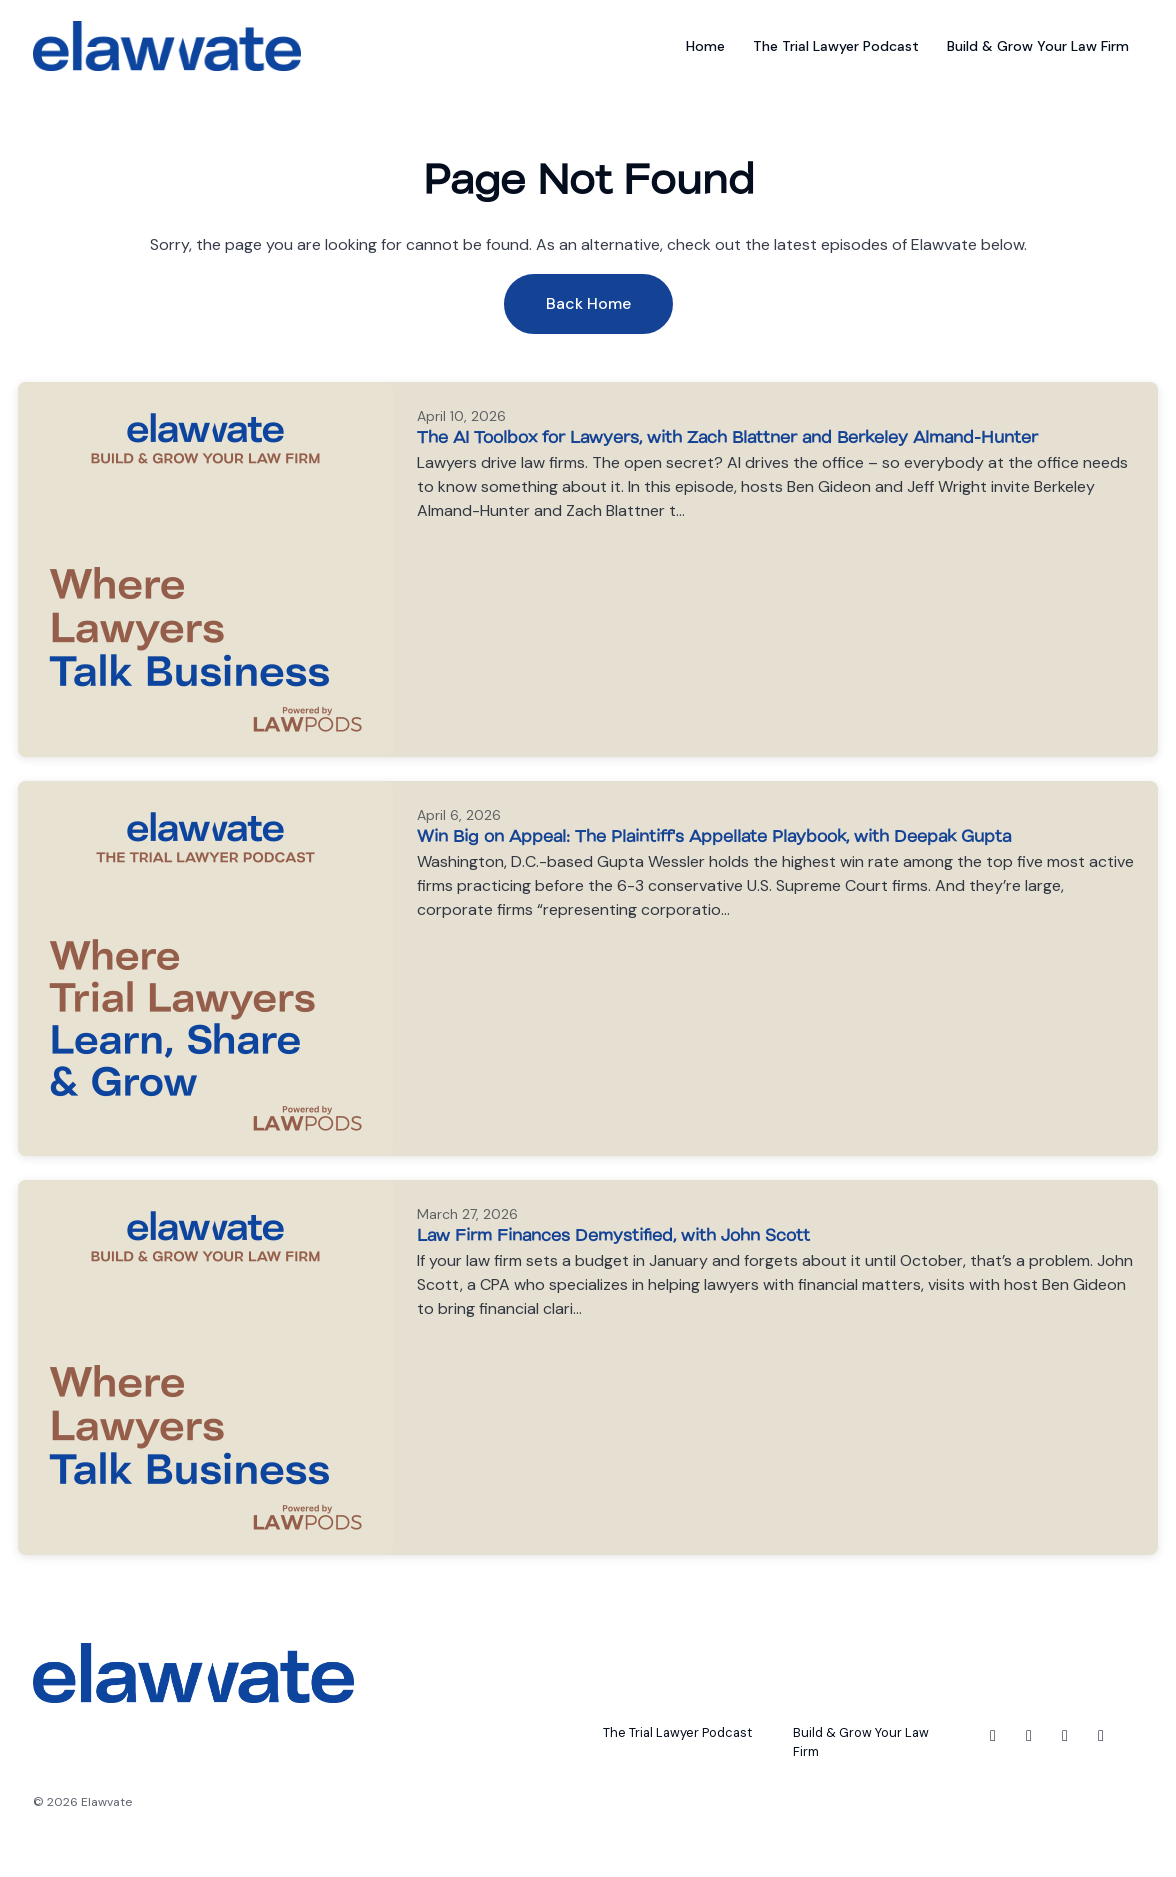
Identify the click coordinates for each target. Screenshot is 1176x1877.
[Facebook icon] (993, 1736)
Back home (588, 303)
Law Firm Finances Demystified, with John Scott (613, 1234)
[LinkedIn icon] (1065, 1736)
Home (705, 46)
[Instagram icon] (1029, 1736)
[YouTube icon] (1101, 1736)
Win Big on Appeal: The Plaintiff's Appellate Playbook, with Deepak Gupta (714, 835)
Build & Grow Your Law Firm (1038, 46)
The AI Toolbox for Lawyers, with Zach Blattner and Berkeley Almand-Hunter (727, 436)
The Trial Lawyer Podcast (836, 46)
